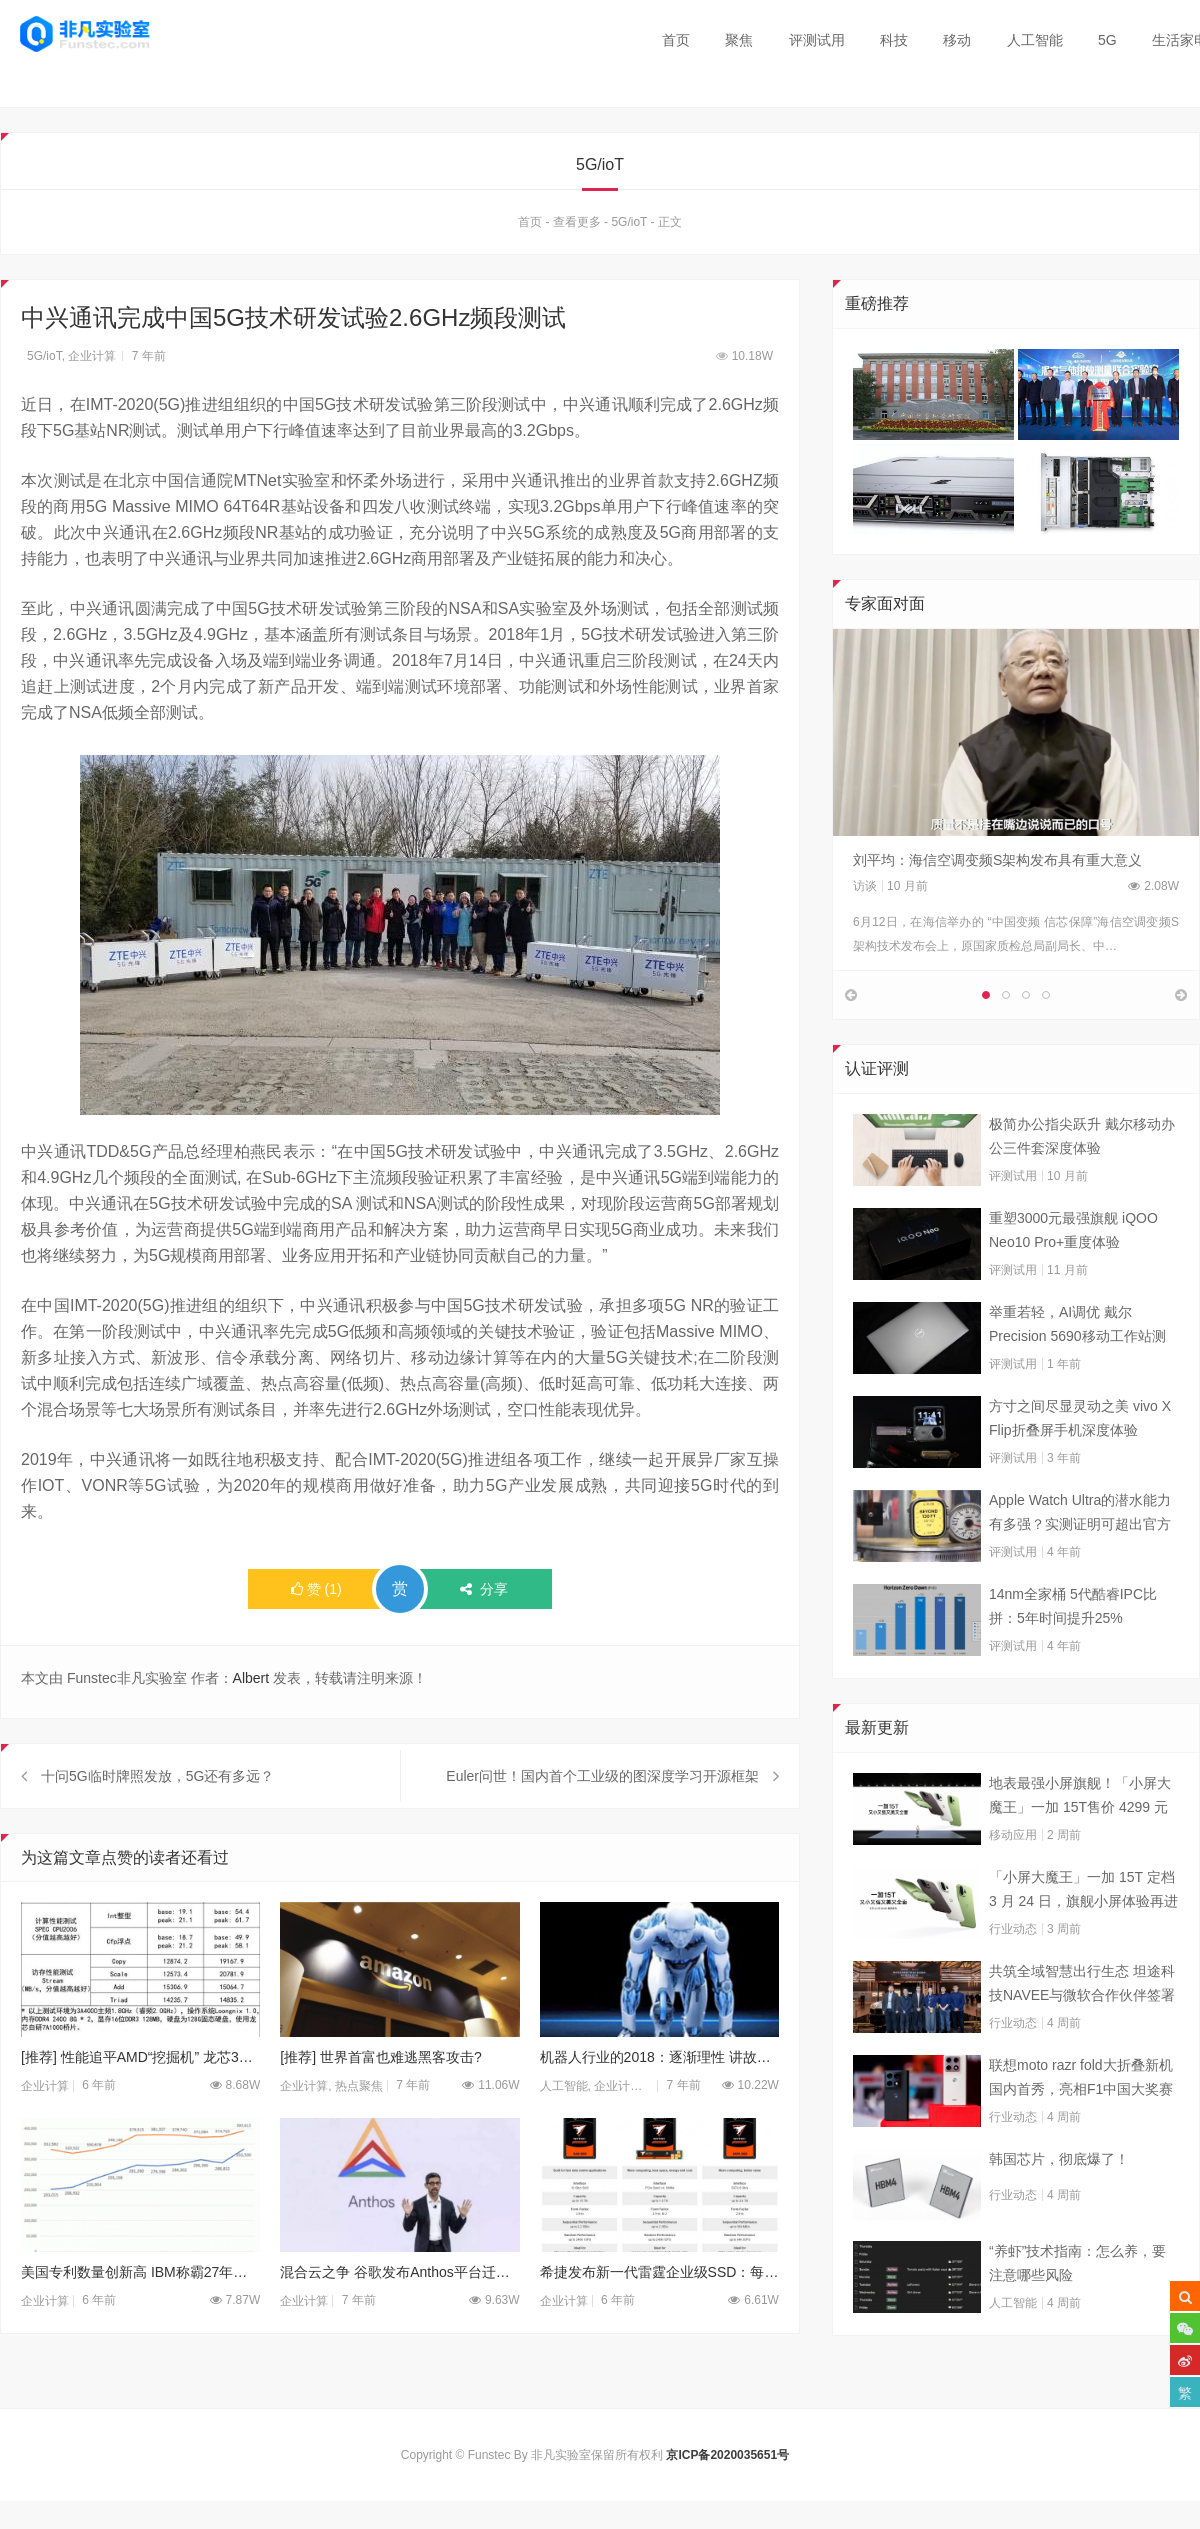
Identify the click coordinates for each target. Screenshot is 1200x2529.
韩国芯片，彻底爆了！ (1059, 2204)
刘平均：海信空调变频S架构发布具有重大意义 (997, 860)
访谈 (865, 886)
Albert (251, 1679)
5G (1107, 40)
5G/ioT (629, 223)
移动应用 (1013, 1880)
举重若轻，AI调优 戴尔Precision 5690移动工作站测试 (1077, 1371)
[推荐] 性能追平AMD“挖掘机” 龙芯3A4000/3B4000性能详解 (140, 2102)
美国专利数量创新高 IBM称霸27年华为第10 (140, 2318)
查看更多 (577, 223)
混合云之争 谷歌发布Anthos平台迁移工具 (399, 2318)
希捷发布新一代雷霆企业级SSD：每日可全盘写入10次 (659, 2318)
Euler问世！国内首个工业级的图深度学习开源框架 (602, 1821)
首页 (676, 40)
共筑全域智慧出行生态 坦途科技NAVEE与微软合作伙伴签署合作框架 (1082, 2030)
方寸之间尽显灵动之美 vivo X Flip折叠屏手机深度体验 (1080, 1463)
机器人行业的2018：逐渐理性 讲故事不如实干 (659, 2102)
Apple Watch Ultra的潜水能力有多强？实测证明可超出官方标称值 (1080, 1559)
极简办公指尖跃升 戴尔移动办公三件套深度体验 (1082, 1181)
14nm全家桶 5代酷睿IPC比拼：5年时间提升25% (1073, 1651)
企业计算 (92, 357)
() (316, 1590)
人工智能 (1035, 40)
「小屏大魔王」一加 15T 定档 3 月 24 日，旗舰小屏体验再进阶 (1083, 1936)
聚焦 (739, 40)
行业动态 (1013, 1974)
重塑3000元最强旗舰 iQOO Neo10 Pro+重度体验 (1073, 1275)
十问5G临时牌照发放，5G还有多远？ (157, 1821)
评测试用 (817, 40)
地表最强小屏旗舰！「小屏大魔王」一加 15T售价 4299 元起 (1080, 1842)
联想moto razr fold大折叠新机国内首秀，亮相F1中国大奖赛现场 (1081, 2124)
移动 (957, 40)
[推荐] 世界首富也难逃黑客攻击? (380, 2102)
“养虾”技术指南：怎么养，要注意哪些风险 (1077, 2308)
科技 (894, 40)
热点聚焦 (359, 2131)
